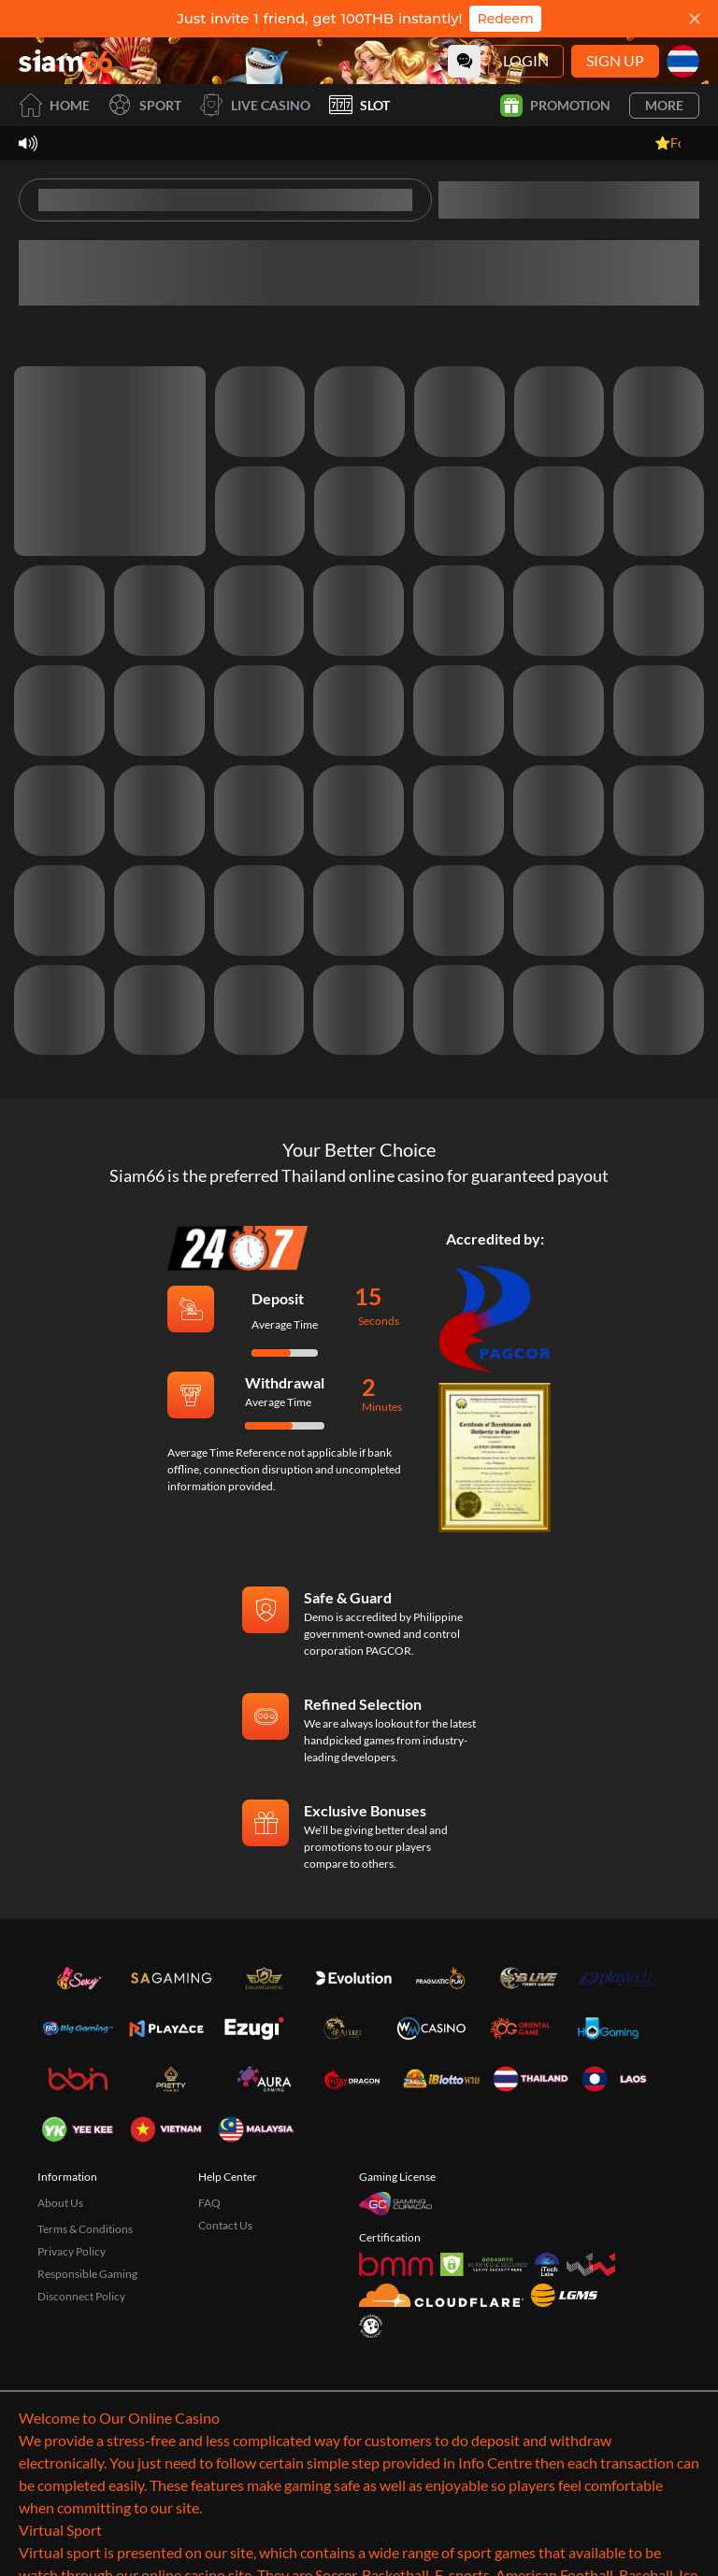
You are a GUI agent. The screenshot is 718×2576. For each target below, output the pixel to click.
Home (54, 105)
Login (526, 60)
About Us (60, 2203)
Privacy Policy (71, 2251)
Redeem (505, 18)
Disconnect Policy (81, 2296)
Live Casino (255, 105)
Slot (359, 105)
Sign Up (615, 60)
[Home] (65, 60)
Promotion (555, 105)
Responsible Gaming (87, 2274)
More (664, 105)
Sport (144, 105)
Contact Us (225, 2225)
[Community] (464, 61)
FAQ (209, 2203)
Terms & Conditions (85, 2229)
